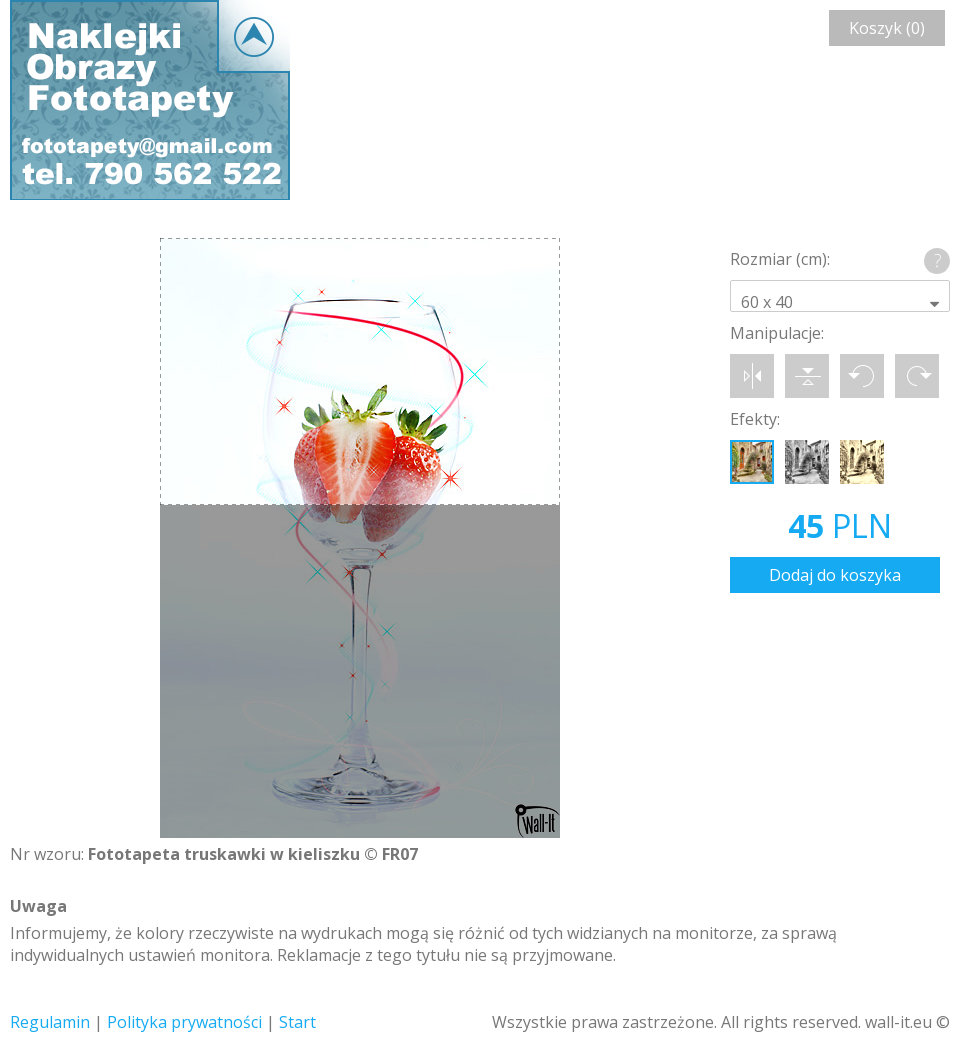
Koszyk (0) (887, 28)
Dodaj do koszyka (835, 575)
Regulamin (50, 1022)
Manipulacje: (777, 333)
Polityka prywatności (184, 1022)
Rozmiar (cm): (780, 259)
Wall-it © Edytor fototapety (150, 100)
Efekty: (755, 419)
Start (297, 1022)
